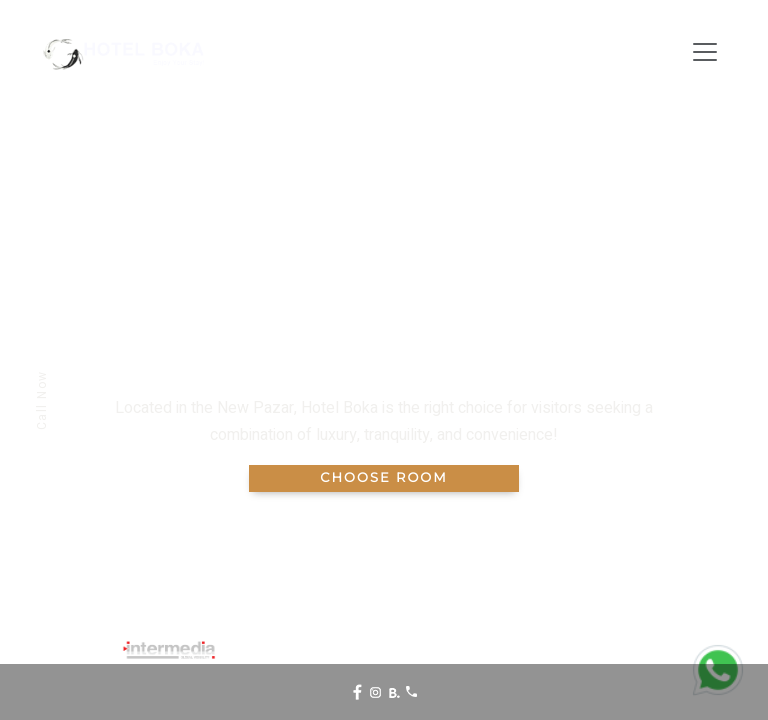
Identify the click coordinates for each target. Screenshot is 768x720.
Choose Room (383, 478)
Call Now (42, 400)
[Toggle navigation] (705, 52)
